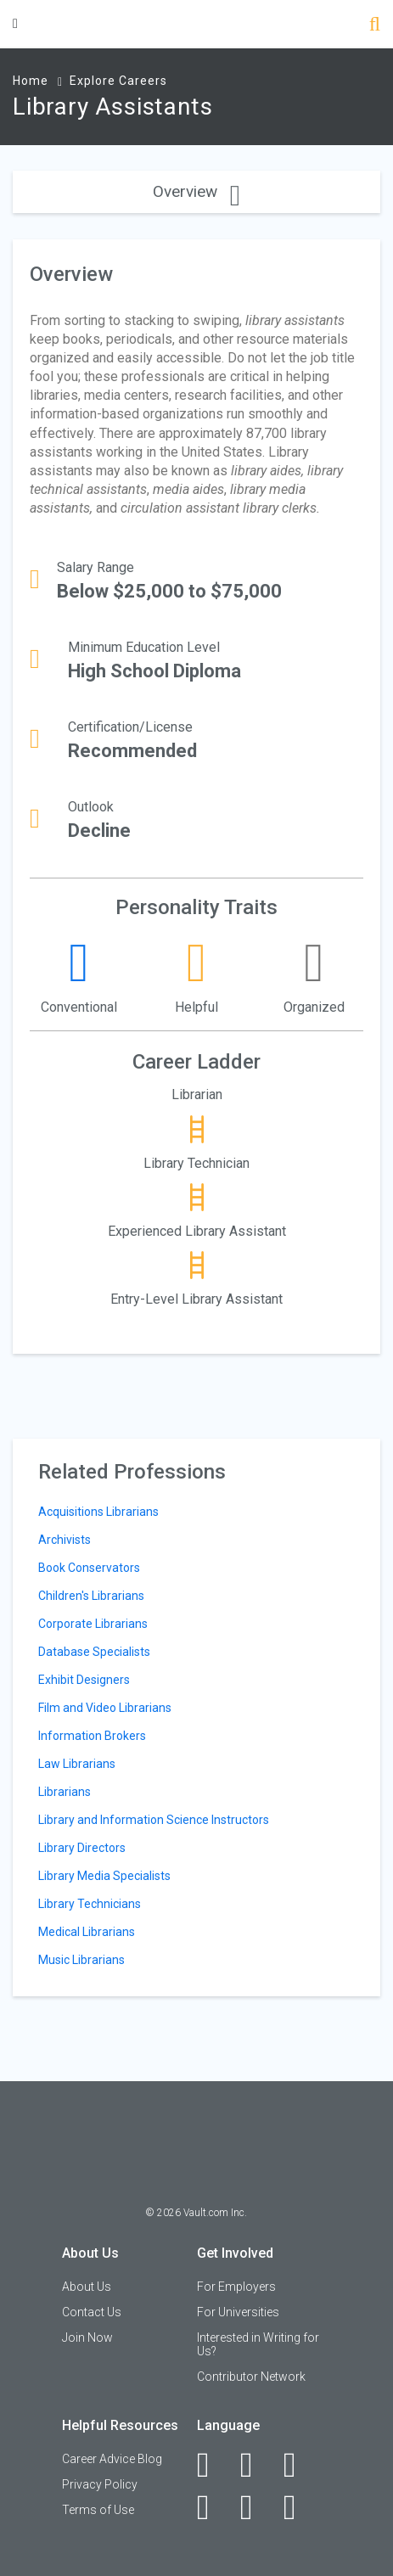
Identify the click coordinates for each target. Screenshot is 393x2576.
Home (30, 80)
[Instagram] (212, 2507)
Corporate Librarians (93, 1623)
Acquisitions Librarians (98, 1511)
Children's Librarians (91, 1595)
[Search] (374, 26)
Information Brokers (92, 1736)
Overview (196, 191)
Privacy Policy (100, 2484)
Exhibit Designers (84, 1679)
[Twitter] (299, 2465)
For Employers (236, 2286)
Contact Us (91, 2312)
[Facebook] (212, 2465)
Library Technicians (89, 1904)
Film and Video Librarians (104, 1708)
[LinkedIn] (256, 2465)
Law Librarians (76, 1764)
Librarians (64, 1792)
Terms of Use (98, 2510)
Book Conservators (89, 1567)
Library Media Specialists (104, 1876)
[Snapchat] (299, 2507)
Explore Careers (118, 80)
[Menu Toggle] (15, 23)
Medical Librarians (86, 1932)
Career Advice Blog (112, 2459)
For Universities (238, 2312)
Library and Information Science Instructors (153, 1820)
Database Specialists (94, 1651)
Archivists (64, 1539)
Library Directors (82, 1848)
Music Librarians (81, 1960)
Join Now (87, 2337)
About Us (86, 2286)
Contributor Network (251, 2376)
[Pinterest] (256, 2507)
